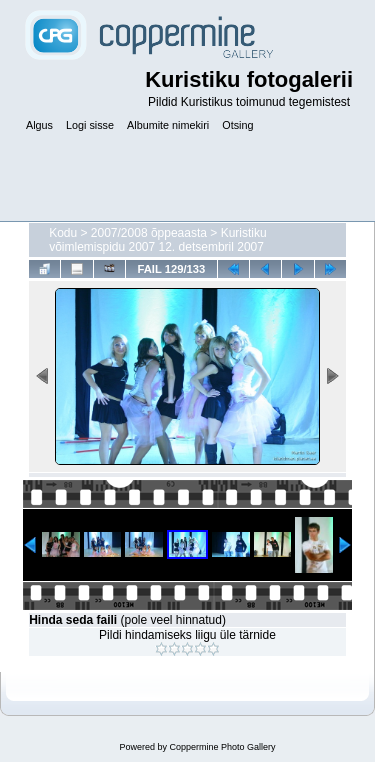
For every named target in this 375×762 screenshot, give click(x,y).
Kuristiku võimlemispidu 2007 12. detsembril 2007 (158, 240)
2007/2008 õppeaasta (149, 233)
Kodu (63, 233)
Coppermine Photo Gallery (222, 747)
